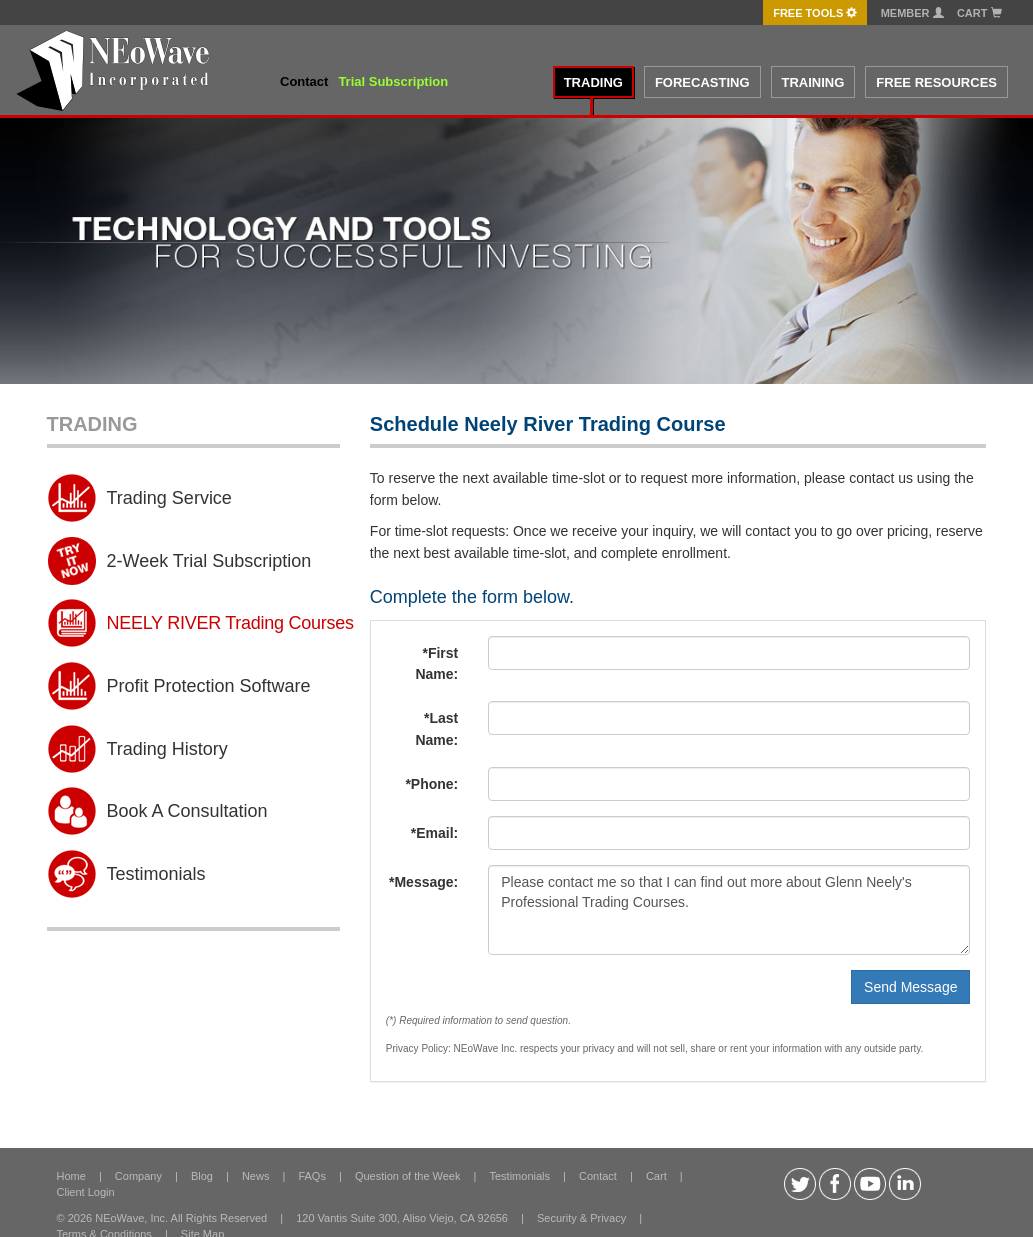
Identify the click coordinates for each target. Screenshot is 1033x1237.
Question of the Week (408, 1176)
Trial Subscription (393, 81)
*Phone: (431, 784)
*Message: (423, 882)
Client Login (86, 1192)
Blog (202, 1176)
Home (71, 1176)
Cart (979, 13)
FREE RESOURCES (936, 82)
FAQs (312, 1176)
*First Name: (436, 664)
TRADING (593, 82)
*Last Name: (436, 729)
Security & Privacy (581, 1218)
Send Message (910, 987)
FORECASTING (702, 82)
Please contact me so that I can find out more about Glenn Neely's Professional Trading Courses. (729, 910)
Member (912, 13)
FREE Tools (815, 13)
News (256, 1176)
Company (138, 1176)
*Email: (434, 833)
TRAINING (813, 82)
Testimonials (519, 1176)
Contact (304, 81)
